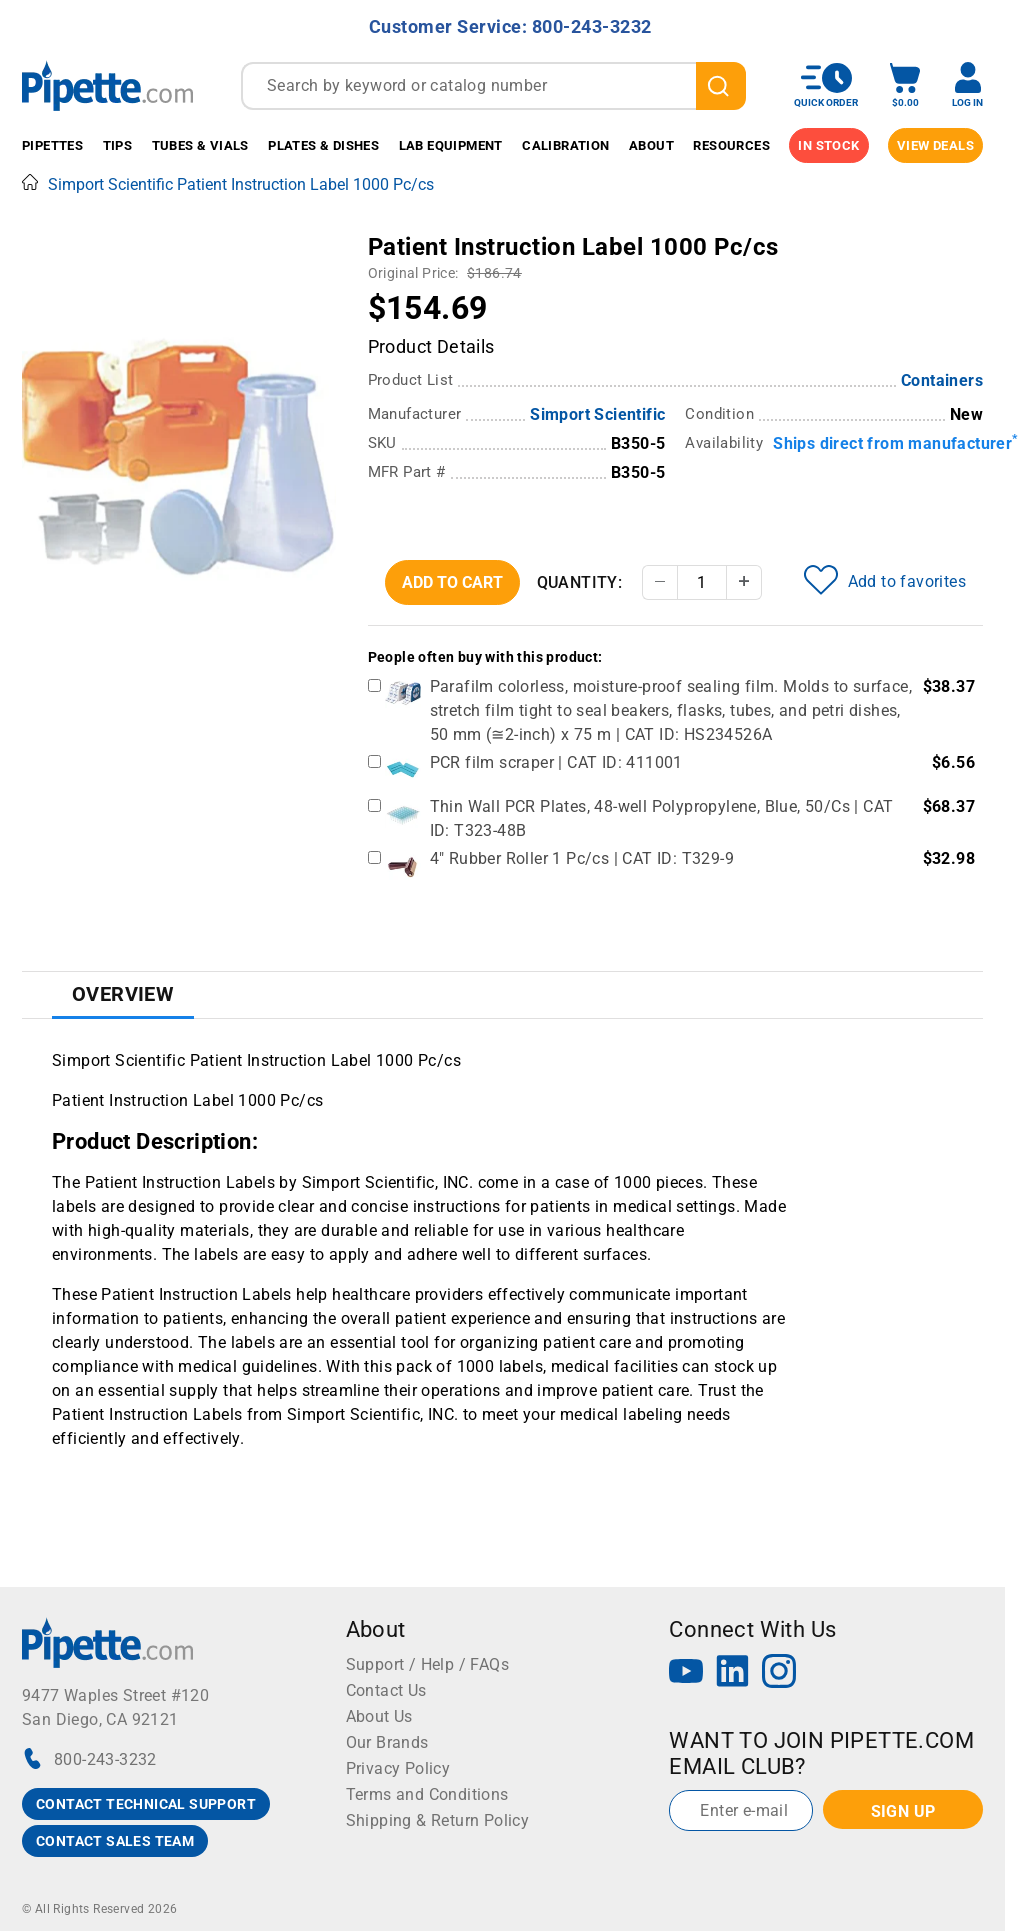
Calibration (565, 145)
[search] (721, 86)
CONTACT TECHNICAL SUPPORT (146, 1804)
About (651, 145)
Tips (118, 145)
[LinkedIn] (733, 1673)
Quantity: (580, 582)
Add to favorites (885, 580)
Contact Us (386, 1690)
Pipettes (52, 145)
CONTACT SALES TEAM (115, 1841)
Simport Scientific (597, 414)
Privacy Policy (398, 1768)
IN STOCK (828, 145)
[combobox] (493, 86)
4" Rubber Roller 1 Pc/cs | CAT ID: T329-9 (582, 858)
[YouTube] (686, 1673)
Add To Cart (452, 582)
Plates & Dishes (323, 145)
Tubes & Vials (200, 145)
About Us (379, 1716)
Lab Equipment (451, 145)
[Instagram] (779, 1673)
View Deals (935, 145)
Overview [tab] (123, 994)
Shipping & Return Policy (438, 1820)
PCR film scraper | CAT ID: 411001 (556, 762)
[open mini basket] (905, 85)
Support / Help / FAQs (427, 1664)
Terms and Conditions (427, 1794)
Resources (731, 145)
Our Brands (387, 1742)
